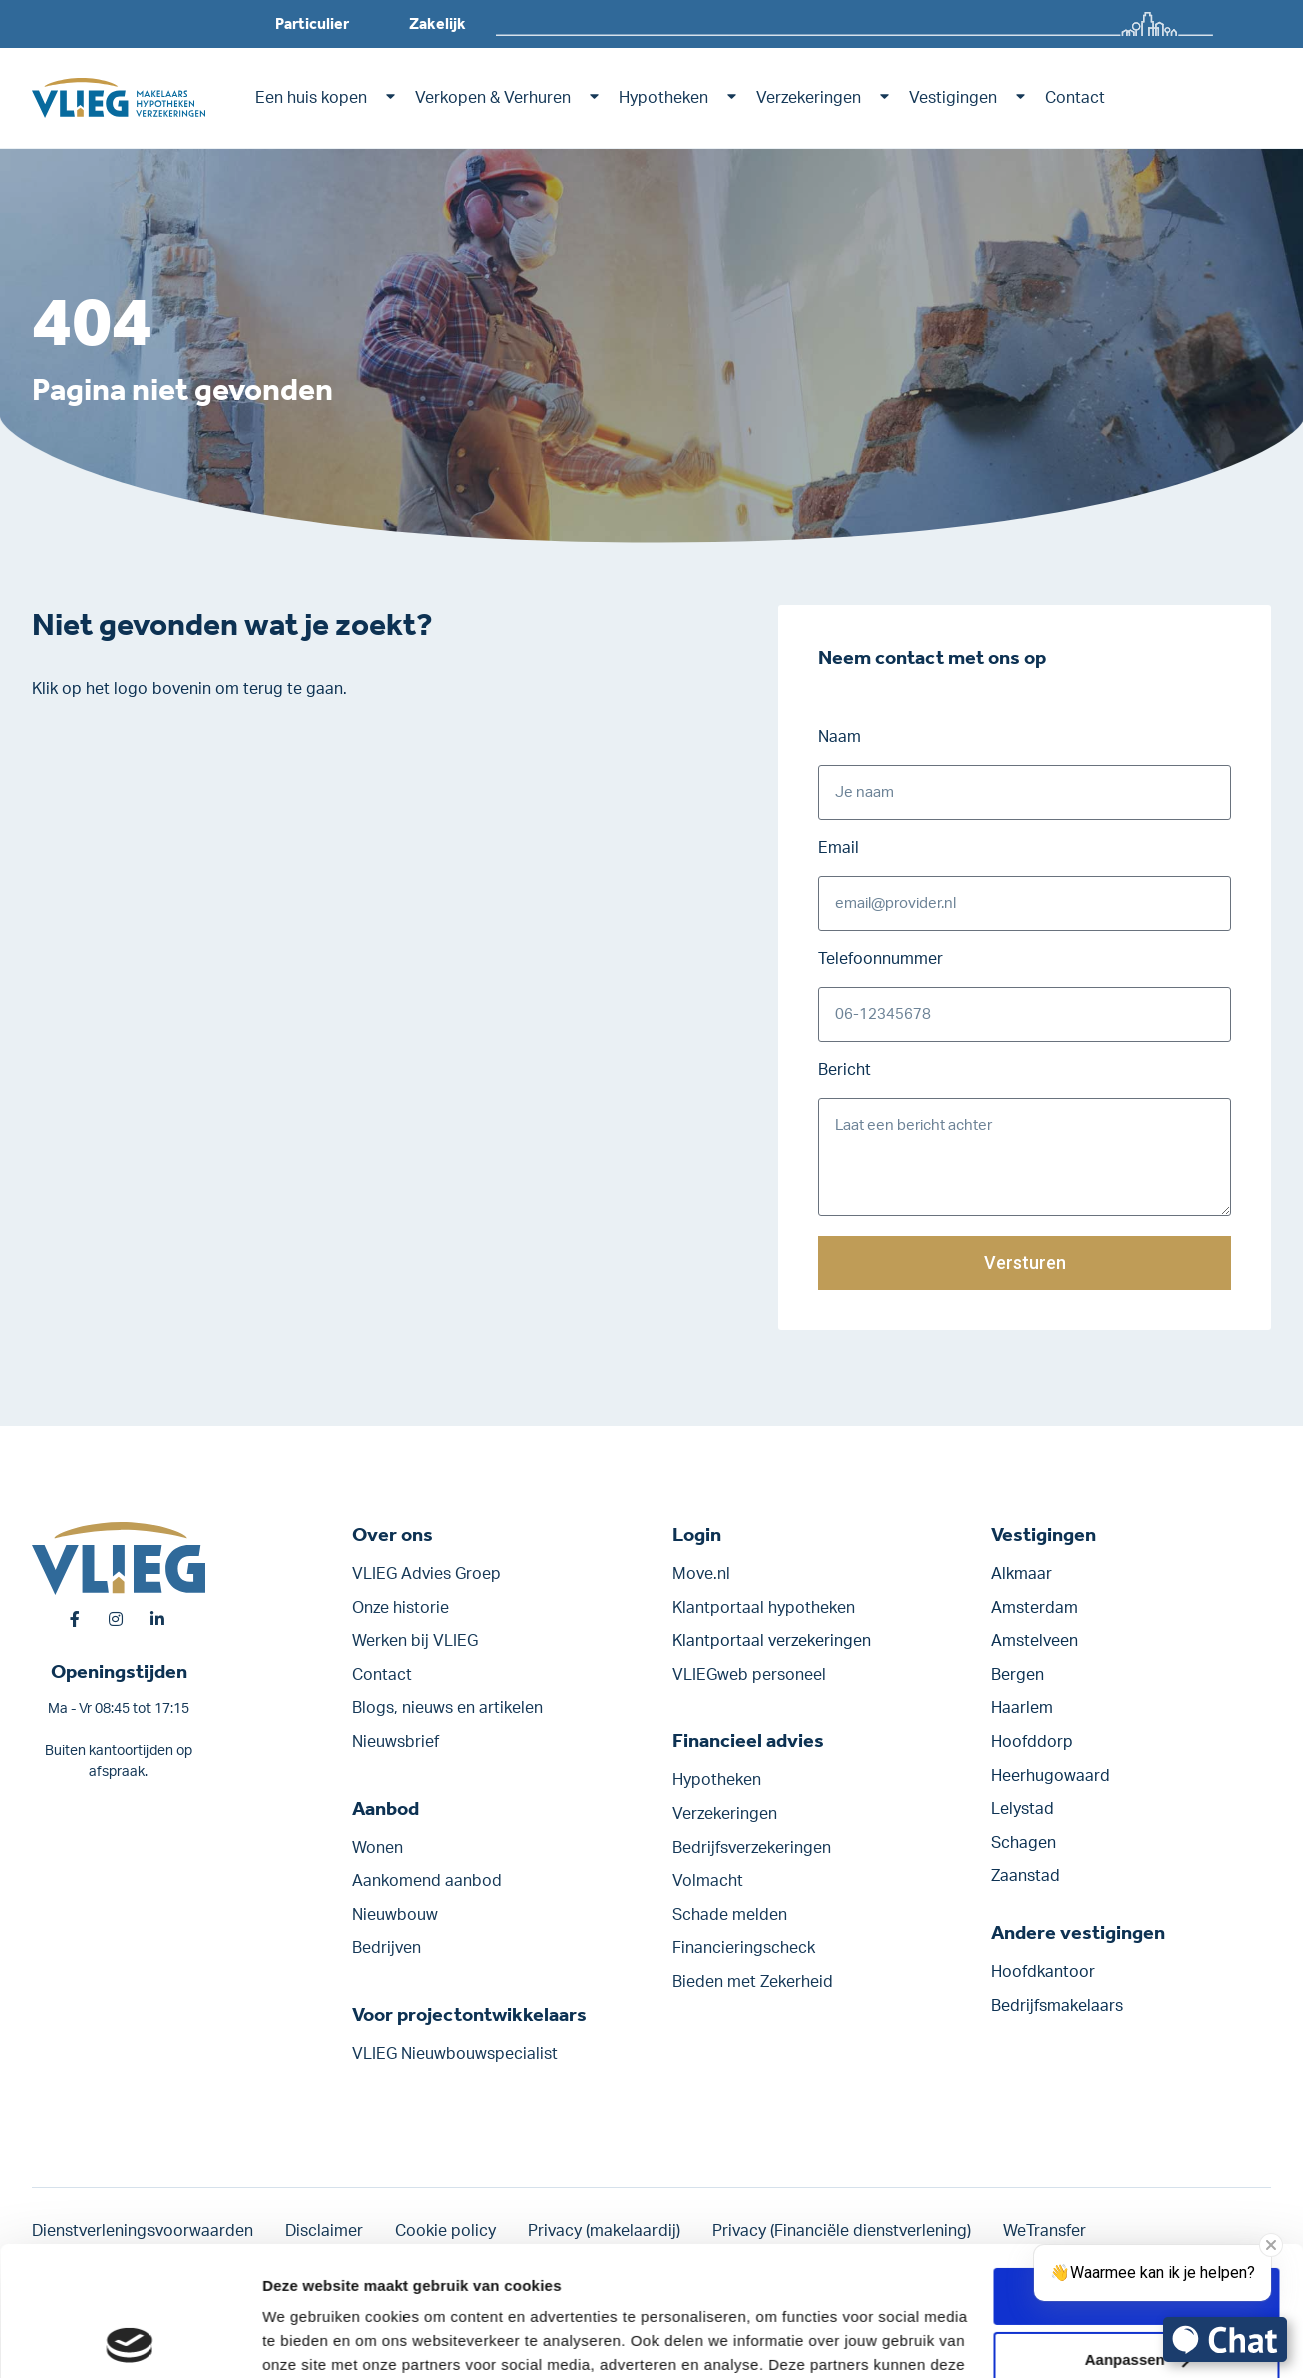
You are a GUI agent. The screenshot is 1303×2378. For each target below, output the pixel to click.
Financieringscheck (743, 1948)
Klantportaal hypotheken (763, 1608)
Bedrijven (386, 1948)
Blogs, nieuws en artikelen (447, 1708)
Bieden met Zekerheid (752, 1982)
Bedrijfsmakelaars (1057, 2006)
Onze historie (400, 1608)
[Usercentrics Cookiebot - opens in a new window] (129, 2339)
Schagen (1023, 1843)
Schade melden (729, 1915)
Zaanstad (1025, 1876)
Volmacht (707, 1881)
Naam (839, 737)
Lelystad (1022, 1809)
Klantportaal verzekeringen (771, 1641)
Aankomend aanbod (427, 1881)
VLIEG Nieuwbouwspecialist (455, 2054)
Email (838, 848)
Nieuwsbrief (395, 1742)
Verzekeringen (808, 98)
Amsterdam (1034, 1608)
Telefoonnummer (880, 959)
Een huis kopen (311, 98)
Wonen (377, 1848)
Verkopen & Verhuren (493, 98)
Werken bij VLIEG (415, 1641)
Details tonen (309, 2338)
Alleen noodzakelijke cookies (1136, 2294)
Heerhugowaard (1050, 1776)
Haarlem (1022, 1708)
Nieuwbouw (395, 1915)
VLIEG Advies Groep (426, 1574)
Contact (1075, 98)
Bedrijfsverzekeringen (751, 1848)
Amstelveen (1034, 1641)
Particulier (312, 23)
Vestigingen (953, 98)
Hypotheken (663, 98)
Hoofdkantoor (1043, 1972)
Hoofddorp (1032, 1742)
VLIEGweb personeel (749, 1675)
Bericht (844, 1070)
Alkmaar (1021, 1574)
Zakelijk (437, 23)
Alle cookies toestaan (1135, 2166)
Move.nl (701, 1574)
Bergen (1017, 1675)
